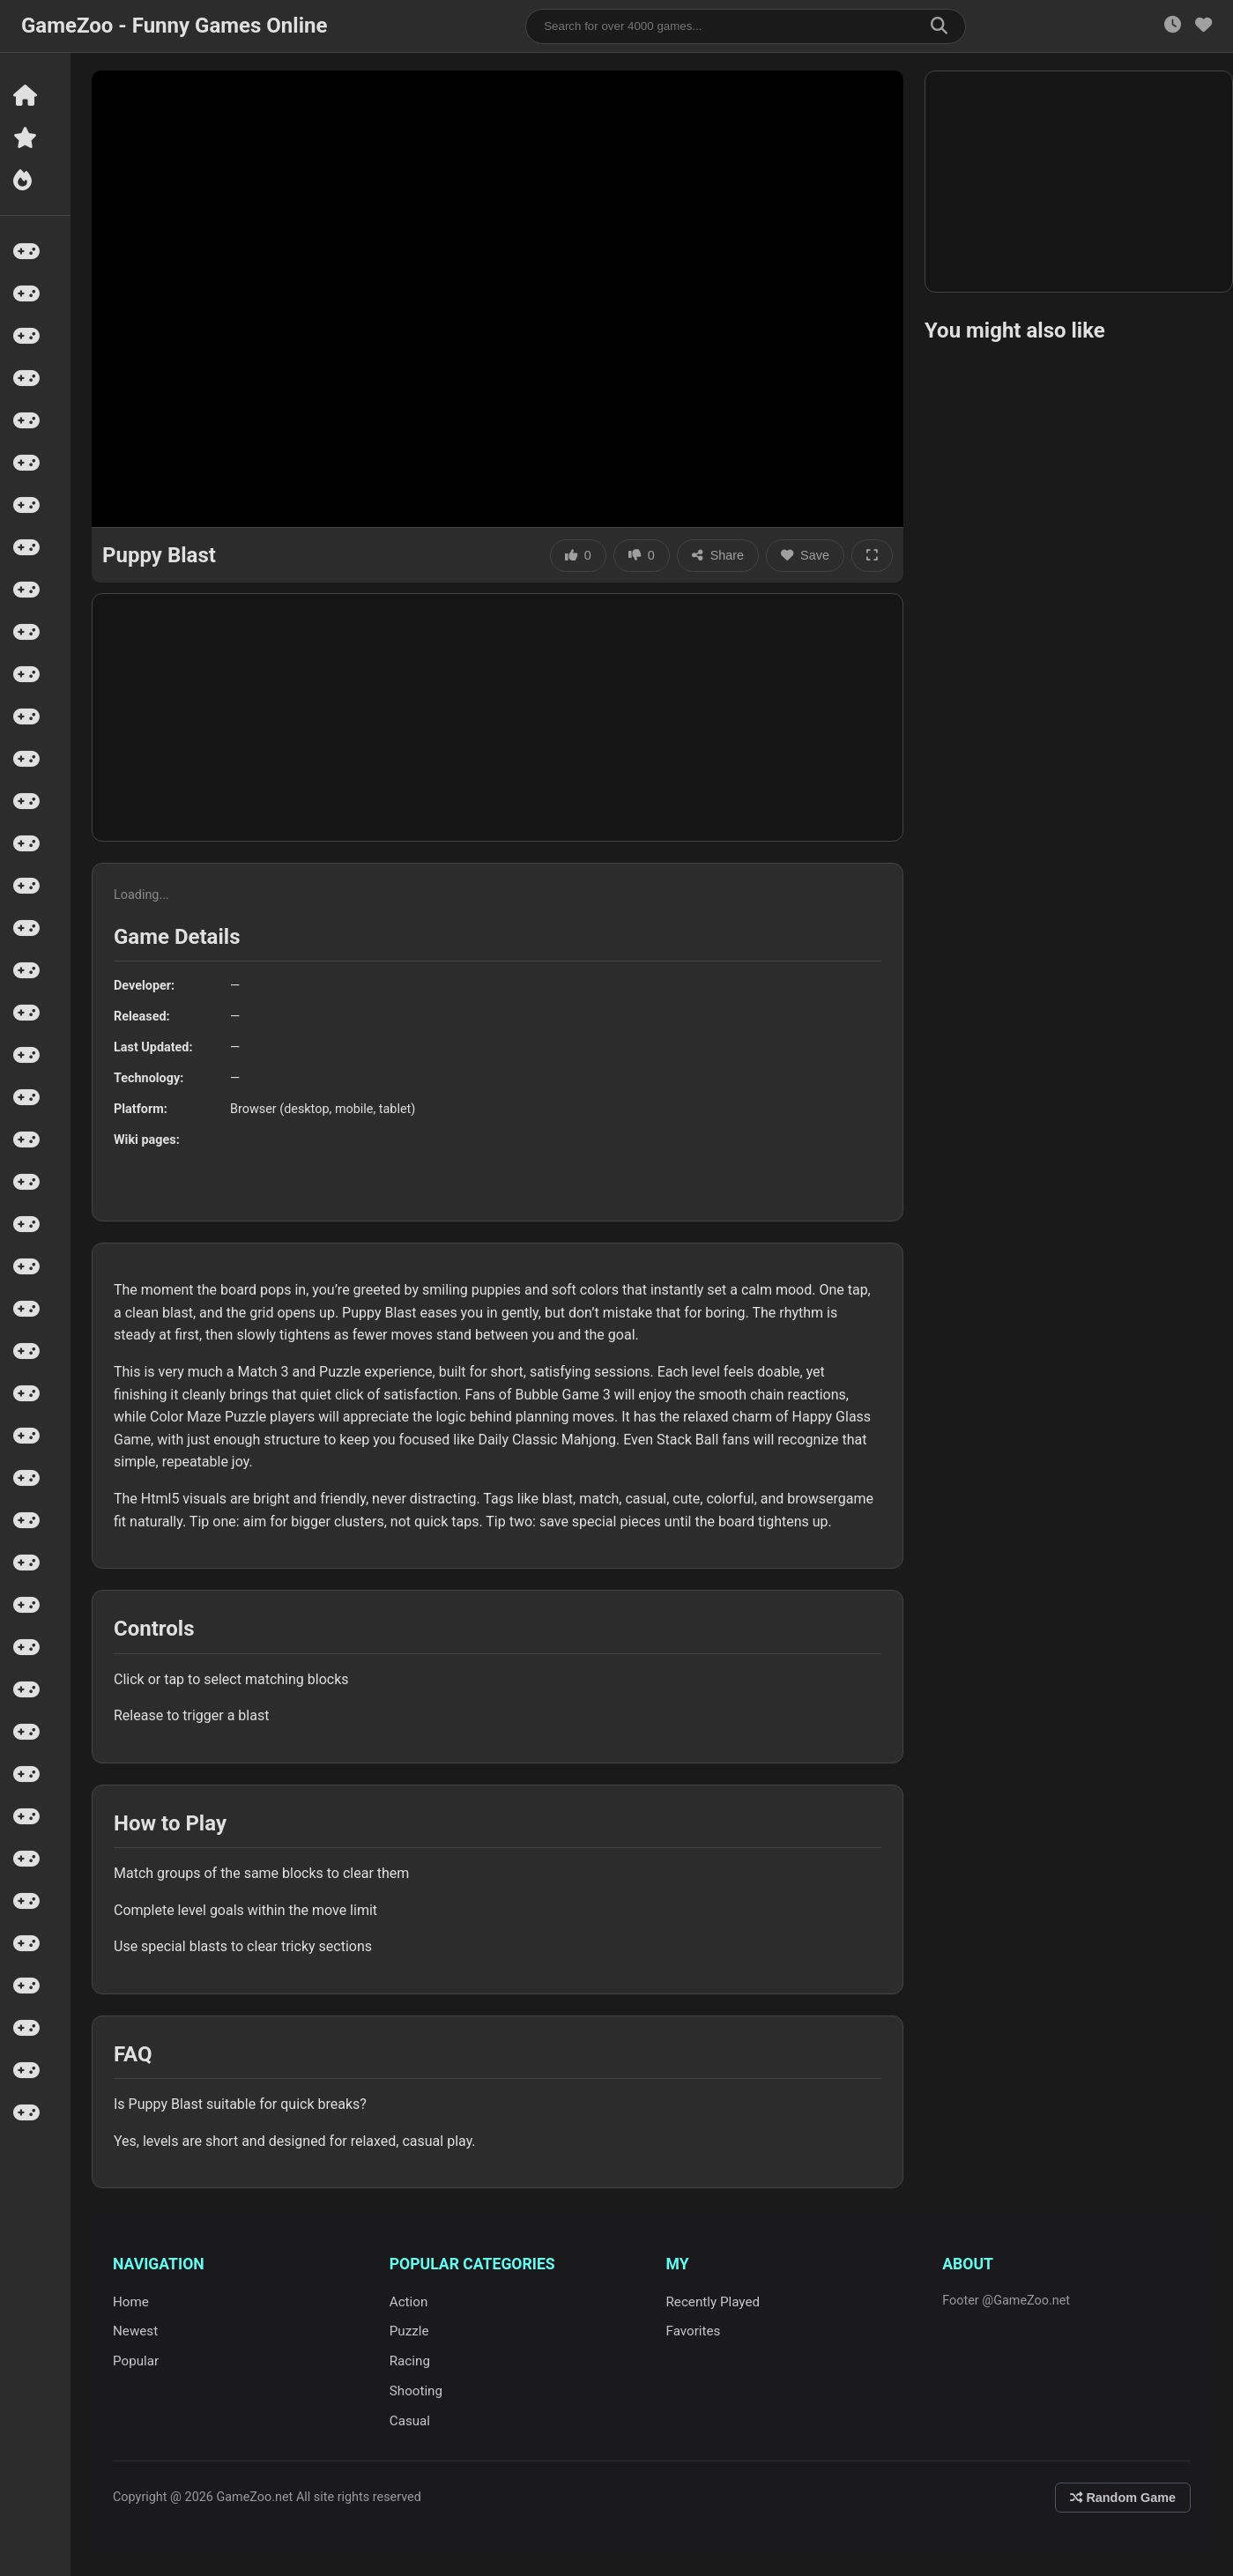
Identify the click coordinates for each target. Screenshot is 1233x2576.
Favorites (693, 2331)
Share (718, 555)
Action (409, 2302)
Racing (410, 2361)
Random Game (1123, 2498)
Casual (410, 2421)
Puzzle (409, 2331)
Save (805, 555)
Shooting (416, 2391)
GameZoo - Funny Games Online (174, 25)
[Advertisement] (497, 717)
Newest (135, 2331)
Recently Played (713, 2302)
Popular (136, 2361)
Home (131, 2302)
